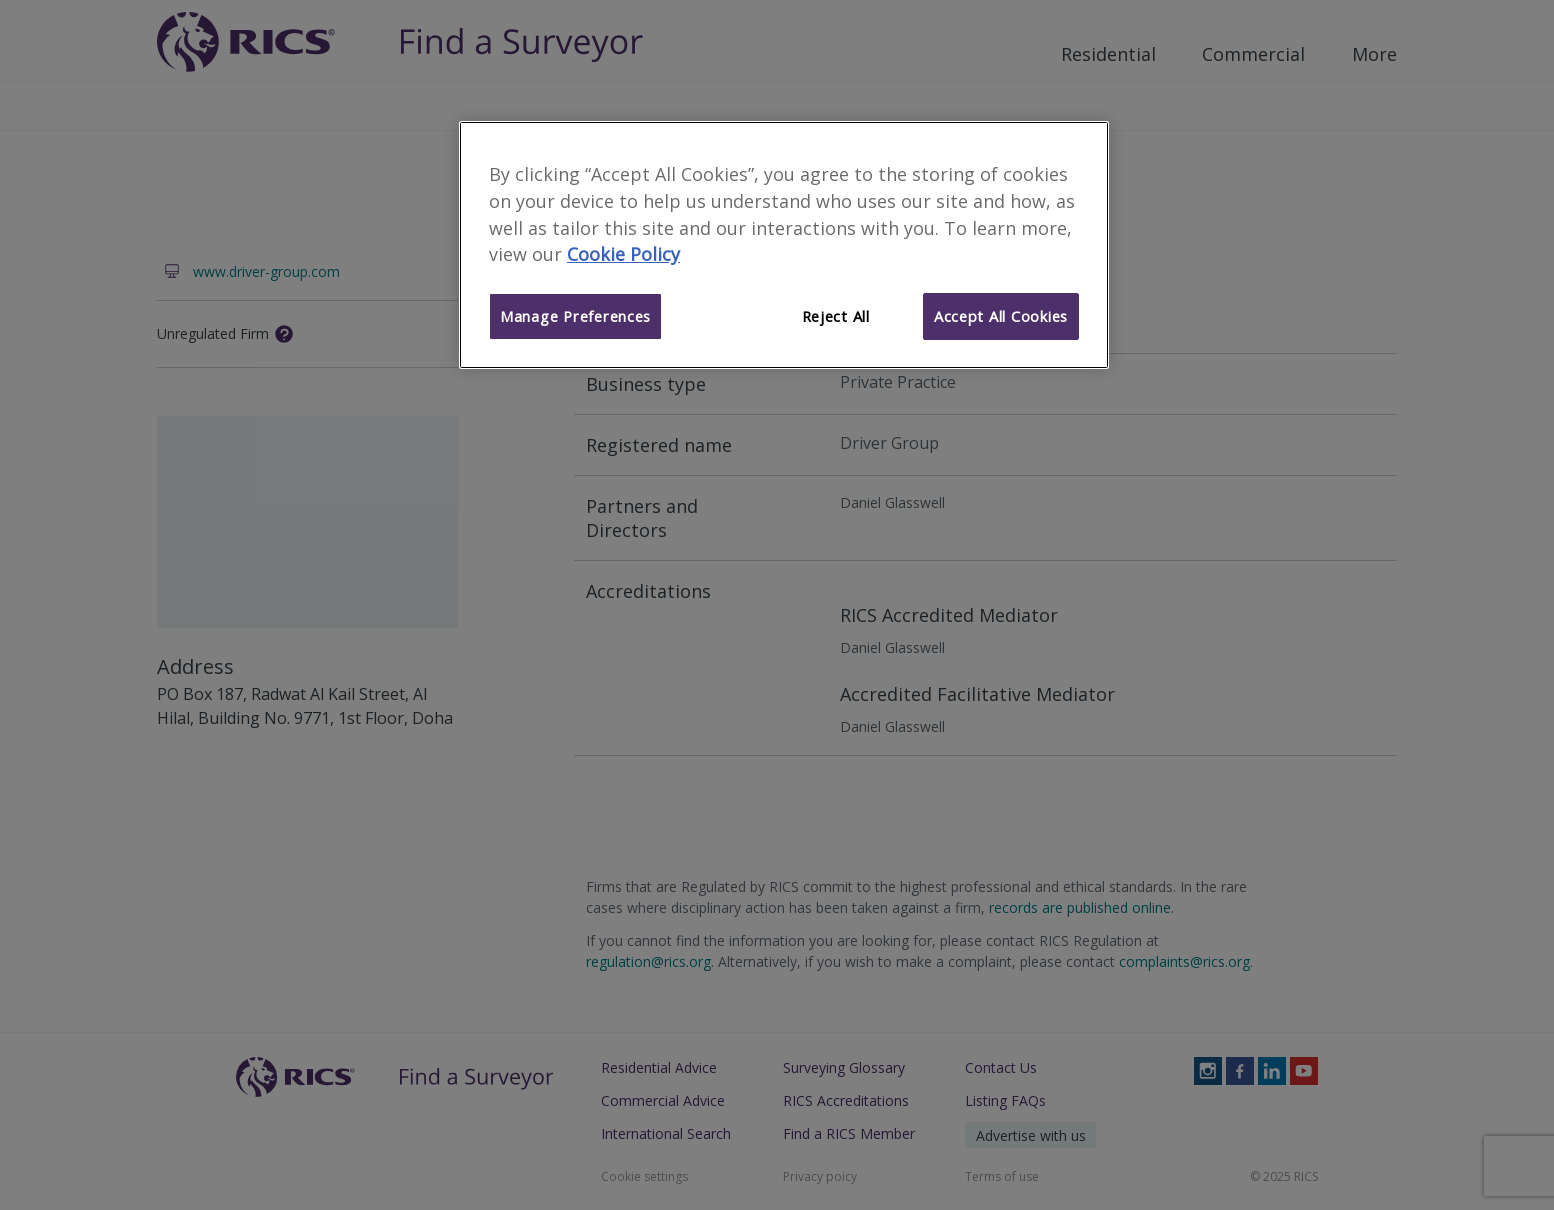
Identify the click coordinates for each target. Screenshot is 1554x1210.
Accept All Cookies (1001, 316)
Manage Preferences (575, 316)
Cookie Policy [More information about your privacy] (623, 254)
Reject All (836, 316)
